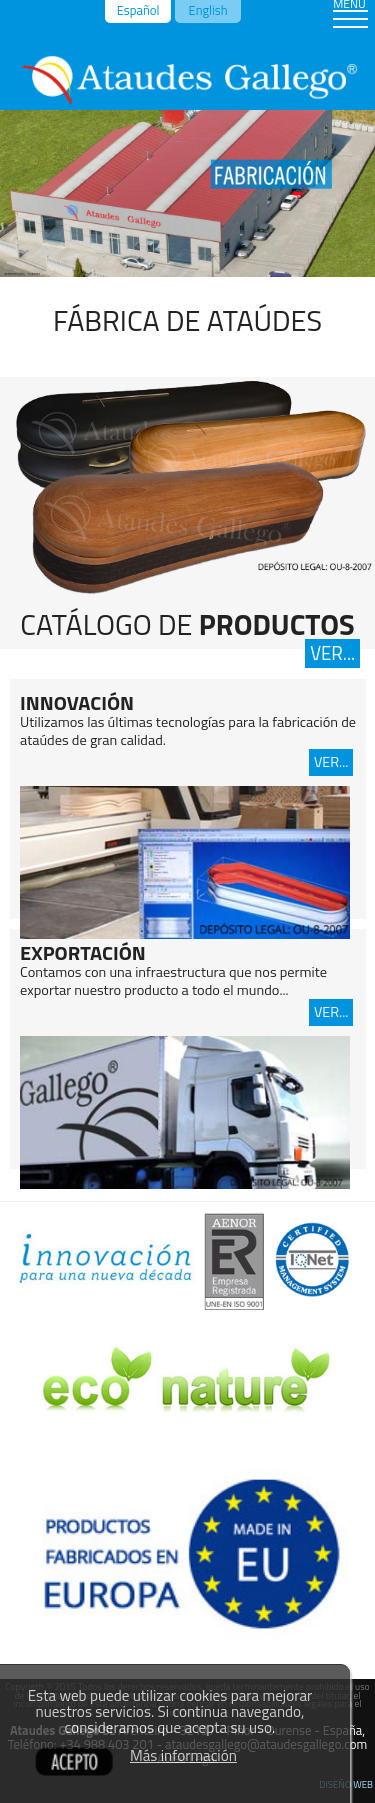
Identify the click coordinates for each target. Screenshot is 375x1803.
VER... (332, 653)
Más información (183, 1755)
